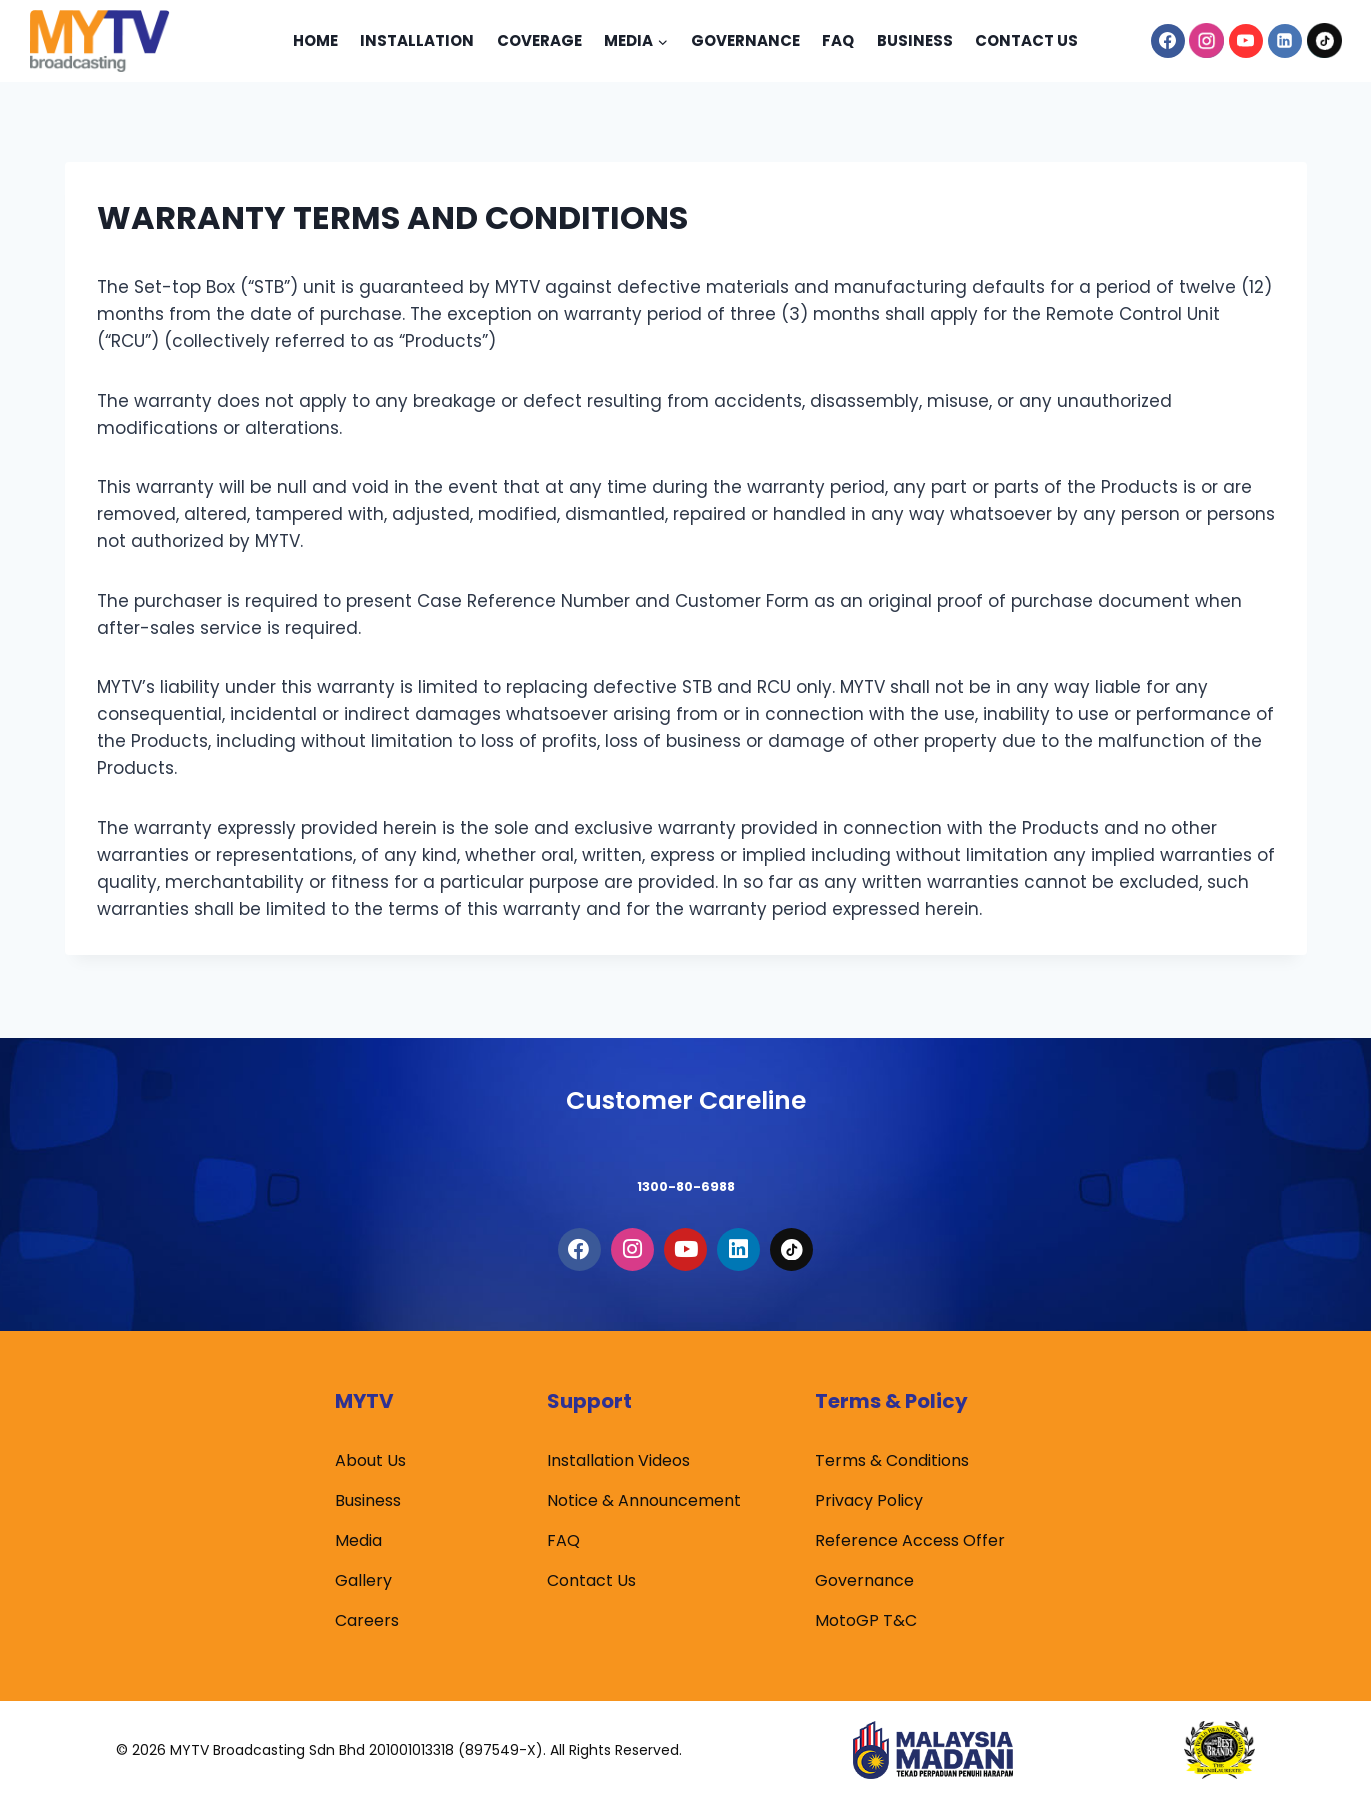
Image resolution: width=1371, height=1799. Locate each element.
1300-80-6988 (686, 1161)
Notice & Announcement (644, 1500)
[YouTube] (1246, 41)
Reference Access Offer (910, 1540)
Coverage (539, 40)
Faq (838, 40)
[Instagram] (1207, 41)
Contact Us (1026, 40)
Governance (745, 40)
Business (915, 40)
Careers (367, 1620)
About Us (370, 1460)
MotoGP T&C (866, 1620)
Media (358, 1540)
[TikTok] (1324, 41)
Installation (417, 40)
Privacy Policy (869, 1500)
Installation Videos (618, 1460)
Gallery (363, 1580)
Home (315, 40)
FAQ (563, 1540)
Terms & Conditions (892, 1460)
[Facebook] (1168, 41)
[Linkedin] (1285, 41)
